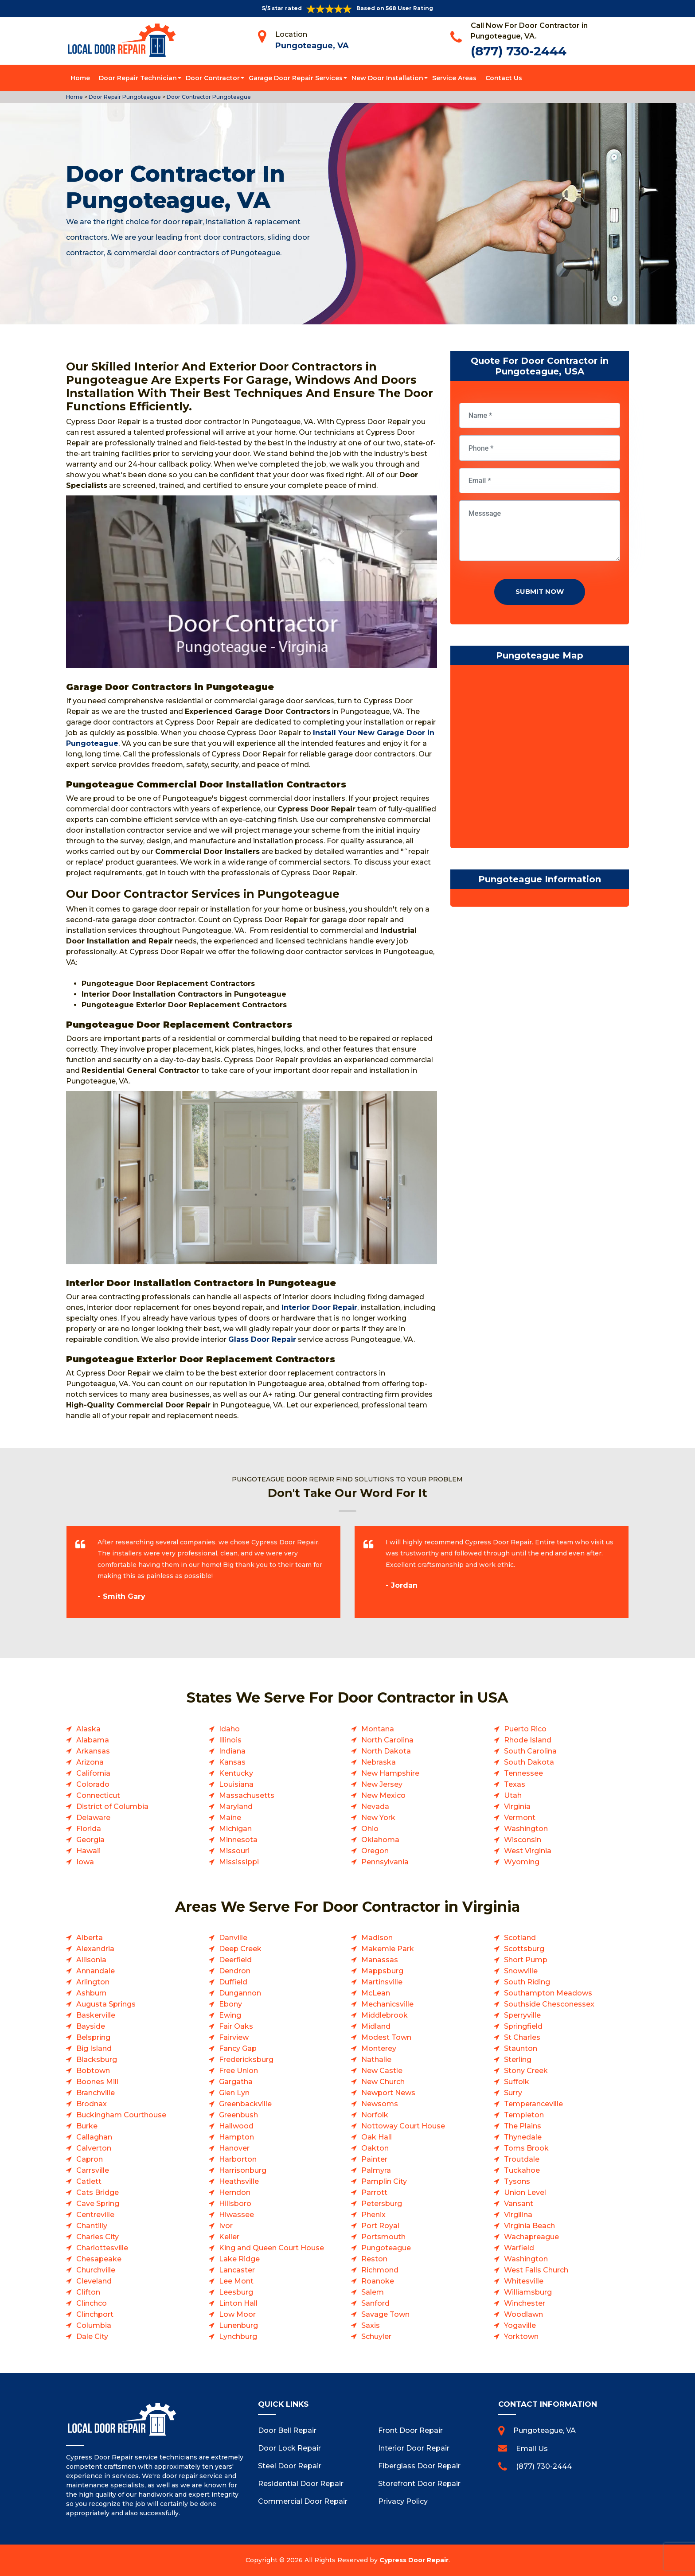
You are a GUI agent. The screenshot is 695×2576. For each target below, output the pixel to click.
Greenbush (238, 2115)
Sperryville (522, 2015)
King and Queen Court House (271, 2248)
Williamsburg (528, 2292)
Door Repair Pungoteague (124, 97)
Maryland (236, 1806)
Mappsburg (382, 1971)
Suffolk (516, 2081)
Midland (375, 2026)
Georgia (90, 1840)
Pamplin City (384, 2181)
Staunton (520, 2048)
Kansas (232, 1762)
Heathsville (239, 2181)
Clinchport (94, 2314)
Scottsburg (524, 1949)
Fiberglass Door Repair (419, 2466)
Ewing (230, 2015)
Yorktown (521, 2336)
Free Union (238, 2070)
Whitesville (523, 2281)
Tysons (517, 2181)
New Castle (381, 2070)
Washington (526, 1828)
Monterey (378, 2048)
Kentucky (236, 1773)
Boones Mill (97, 2081)
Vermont (519, 1817)
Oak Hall (376, 2137)
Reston (374, 2259)
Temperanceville (533, 2104)
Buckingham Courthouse (121, 2115)
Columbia (93, 2325)
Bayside (90, 2026)
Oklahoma (380, 1840)
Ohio (370, 1828)
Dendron (234, 1971)
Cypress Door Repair (414, 2560)
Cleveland (94, 2281)
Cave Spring (97, 2203)
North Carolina (387, 1740)
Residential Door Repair (301, 2483)
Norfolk (374, 2115)
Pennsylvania (385, 1862)
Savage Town (385, 2314)
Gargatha (236, 2081)
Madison (377, 1937)
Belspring (93, 2037)
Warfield (519, 2248)
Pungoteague (386, 2248)
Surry (513, 2093)
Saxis (370, 2325)
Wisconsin (522, 1840)
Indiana (232, 1751)
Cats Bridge (97, 2192)
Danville (233, 1937)
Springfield (523, 2026)
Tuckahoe (522, 2170)
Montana (377, 1729)
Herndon (234, 2192)
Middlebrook (384, 2015)
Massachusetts (246, 1795)
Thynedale (523, 2137)
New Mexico (383, 1795)
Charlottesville (102, 2248)
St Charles (522, 2037)
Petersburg (381, 2203)
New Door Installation (387, 78)
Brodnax (91, 2104)
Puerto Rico (525, 1729)
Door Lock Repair (289, 2448)
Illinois (230, 1740)
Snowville (521, 1971)
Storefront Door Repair (419, 2483)
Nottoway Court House (403, 2126)
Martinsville (381, 1982)
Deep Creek (240, 1949)
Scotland (520, 1937)
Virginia (517, 1806)
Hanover (234, 2148)
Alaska (88, 1729)
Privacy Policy (403, 2501)
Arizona (90, 1762)
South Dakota (529, 1762)
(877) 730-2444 (518, 50)
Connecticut (98, 1795)
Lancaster (237, 2270)
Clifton (88, 2292)
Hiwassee (236, 2214)
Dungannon (240, 1993)
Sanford (375, 2303)
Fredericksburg (246, 2059)
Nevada (375, 1806)
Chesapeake (98, 2259)
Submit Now (539, 591)
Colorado (92, 1784)
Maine (230, 1817)
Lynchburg (238, 2336)
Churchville (95, 2270)
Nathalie (376, 2059)
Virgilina (518, 2214)
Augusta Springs (106, 2004)
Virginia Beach (529, 2225)
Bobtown (93, 2070)
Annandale (95, 1971)
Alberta (89, 1937)
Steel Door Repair (289, 2466)
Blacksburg (96, 2059)
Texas (514, 1784)
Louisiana (236, 1784)
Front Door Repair (410, 2430)
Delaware (93, 1817)
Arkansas (93, 1751)
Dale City (92, 2336)
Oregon (375, 1851)
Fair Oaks (236, 2026)
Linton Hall (238, 2303)
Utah (513, 1795)
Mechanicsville (387, 2004)
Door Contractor (213, 78)
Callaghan (94, 2137)
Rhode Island (527, 1740)
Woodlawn (523, 2314)
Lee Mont (236, 2281)
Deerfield (235, 1960)
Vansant (518, 2203)
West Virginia (527, 1851)
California (93, 1773)
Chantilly (91, 2225)
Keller (229, 2237)
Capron (89, 2159)
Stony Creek (526, 2070)
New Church (383, 2081)
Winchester (524, 2303)
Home (80, 78)
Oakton (375, 2148)
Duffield (233, 1982)
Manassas (379, 1960)
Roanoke (377, 2281)
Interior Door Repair (413, 2448)
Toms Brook (526, 2148)
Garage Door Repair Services (296, 78)
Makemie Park (387, 1949)
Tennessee (523, 1773)
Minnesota (238, 1840)
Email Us (532, 2448)
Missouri (234, 1851)
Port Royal (380, 2225)
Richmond (379, 2270)
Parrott (374, 2192)
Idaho (229, 1729)
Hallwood (236, 2126)
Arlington (92, 1982)
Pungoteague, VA (312, 46)
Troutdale (521, 2159)
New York (378, 1817)
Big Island (94, 2048)
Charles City (97, 2237)
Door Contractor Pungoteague (208, 97)
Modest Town (386, 2037)
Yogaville (520, 2325)
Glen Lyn (234, 2093)
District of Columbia (112, 1806)
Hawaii (88, 1851)
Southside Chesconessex (549, 2004)
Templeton (524, 2115)
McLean (375, 1993)
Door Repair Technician (138, 78)
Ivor (226, 2225)
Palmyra (376, 2170)
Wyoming (521, 1862)
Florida (88, 1828)
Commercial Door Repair (303, 2501)
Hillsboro (235, 2203)
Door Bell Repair (287, 2430)
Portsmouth (383, 2237)
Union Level (525, 2192)
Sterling (517, 2059)
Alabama (92, 1740)
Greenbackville (245, 2104)
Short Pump (525, 1960)
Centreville (95, 2214)
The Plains (522, 2126)
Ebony (230, 2004)
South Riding (527, 1982)
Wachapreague (531, 2237)
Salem (372, 2292)
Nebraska (378, 1762)
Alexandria (95, 1949)
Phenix (373, 2214)
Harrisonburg (242, 2170)
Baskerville (95, 2015)
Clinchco (91, 2303)
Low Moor (237, 2314)
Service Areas (454, 78)
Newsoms (379, 2104)
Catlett (89, 2181)
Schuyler (376, 2336)
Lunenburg (238, 2325)
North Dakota (386, 1751)
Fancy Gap (238, 2048)
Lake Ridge (239, 2259)
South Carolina (530, 1751)
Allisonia (91, 1960)
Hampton (236, 2137)
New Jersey (381, 1784)
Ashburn (91, 1993)
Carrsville (92, 2170)
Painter (374, 2159)
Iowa (85, 1862)
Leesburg (236, 2292)
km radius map (539, 758)
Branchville (95, 2093)
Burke (87, 2126)
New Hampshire (390, 1773)
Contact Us (503, 78)
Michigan (235, 1828)
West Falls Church (536, 2270)
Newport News (388, 2093)
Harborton (238, 2159)
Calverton (93, 2148)
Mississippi (239, 1862)
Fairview (234, 2037)
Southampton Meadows (548, 1993)
